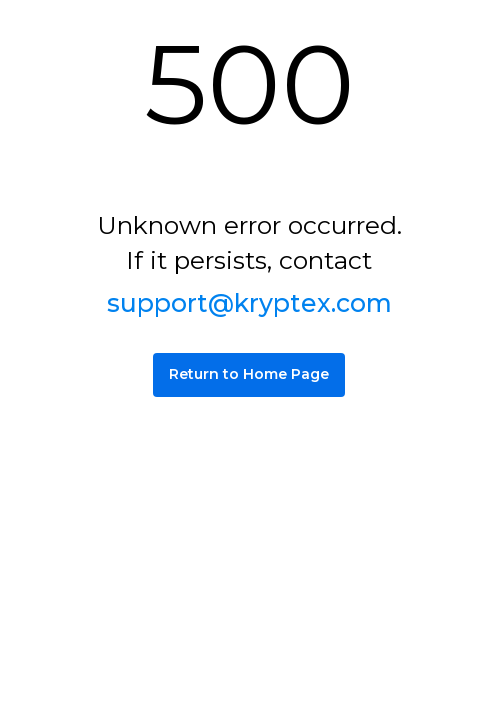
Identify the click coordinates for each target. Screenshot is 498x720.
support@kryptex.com (249, 303)
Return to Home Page (249, 374)
